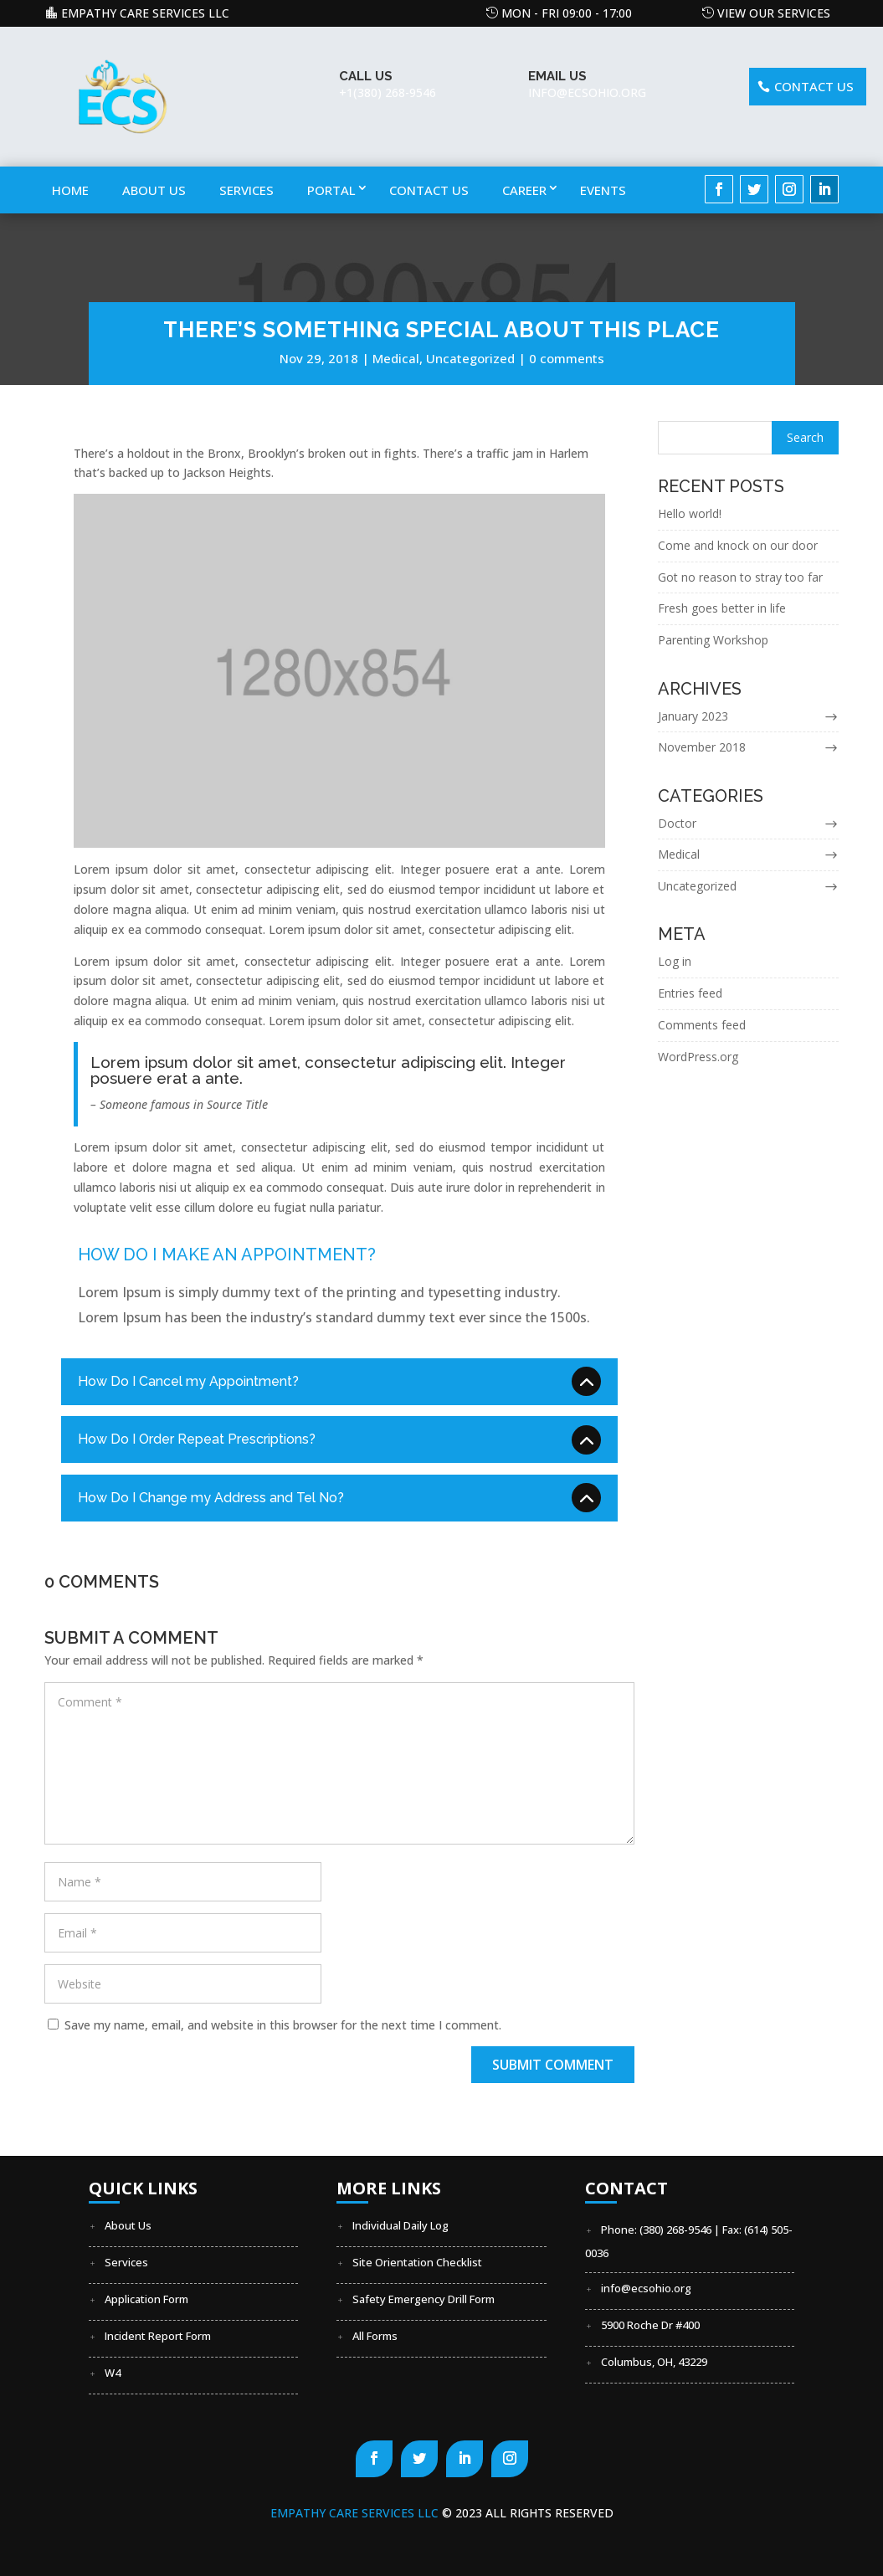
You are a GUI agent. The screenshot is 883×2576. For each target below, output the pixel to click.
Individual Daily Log (400, 2225)
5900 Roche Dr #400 (650, 2324)
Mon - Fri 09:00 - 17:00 (566, 13)
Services (246, 190)
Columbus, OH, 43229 (654, 2361)
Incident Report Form (158, 2335)
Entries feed (690, 993)
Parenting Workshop (713, 640)
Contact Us (429, 190)
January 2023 (693, 716)
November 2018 (702, 747)
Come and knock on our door (738, 545)
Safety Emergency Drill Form (423, 2299)
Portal (331, 190)
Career (524, 190)
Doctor (677, 823)
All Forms (375, 2335)
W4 (113, 2372)
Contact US (814, 86)
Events (603, 190)
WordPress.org (698, 1057)
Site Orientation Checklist (417, 2262)
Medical (395, 358)
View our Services (773, 13)
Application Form (146, 2299)
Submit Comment (552, 2064)
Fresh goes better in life (722, 609)
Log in (674, 961)
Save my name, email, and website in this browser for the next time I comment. (282, 2025)
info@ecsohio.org (646, 2288)
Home (70, 190)
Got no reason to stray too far (740, 577)
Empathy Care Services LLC (145, 13)
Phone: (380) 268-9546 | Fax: (672, 2229)
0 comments (566, 358)
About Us (154, 190)
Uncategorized (470, 358)
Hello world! (689, 513)
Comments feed (702, 1025)
